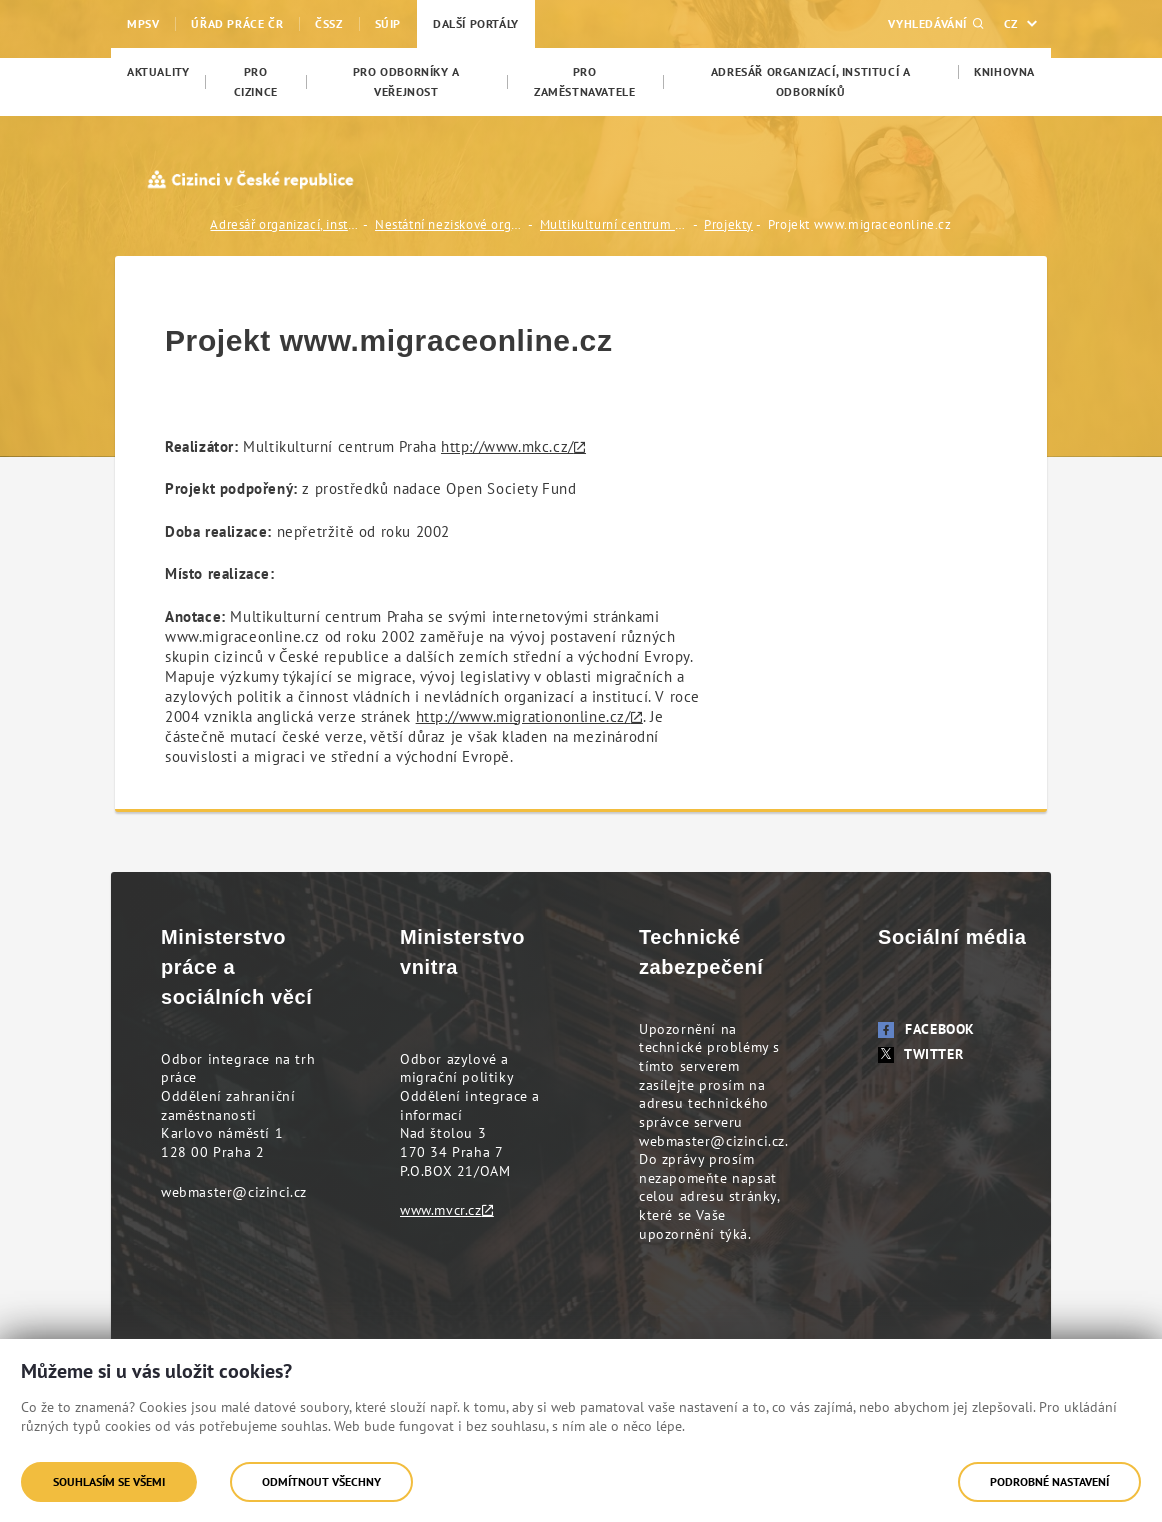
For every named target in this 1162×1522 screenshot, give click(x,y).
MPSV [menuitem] (143, 23)
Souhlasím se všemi (109, 1481)
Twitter (920, 1054)
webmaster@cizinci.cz (234, 1192)
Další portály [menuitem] (476, 23)
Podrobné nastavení (1049, 1481)
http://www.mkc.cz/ (507, 446)
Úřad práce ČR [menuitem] (237, 23)
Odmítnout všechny (321, 1481)
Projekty (728, 224)
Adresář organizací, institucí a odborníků (285, 224)
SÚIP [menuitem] (388, 23)
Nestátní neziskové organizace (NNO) (450, 224)
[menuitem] (158, 72)
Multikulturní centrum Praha (615, 224)
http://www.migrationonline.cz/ (523, 716)
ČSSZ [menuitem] (328, 23)
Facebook (926, 1029)
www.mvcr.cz (441, 1210)
